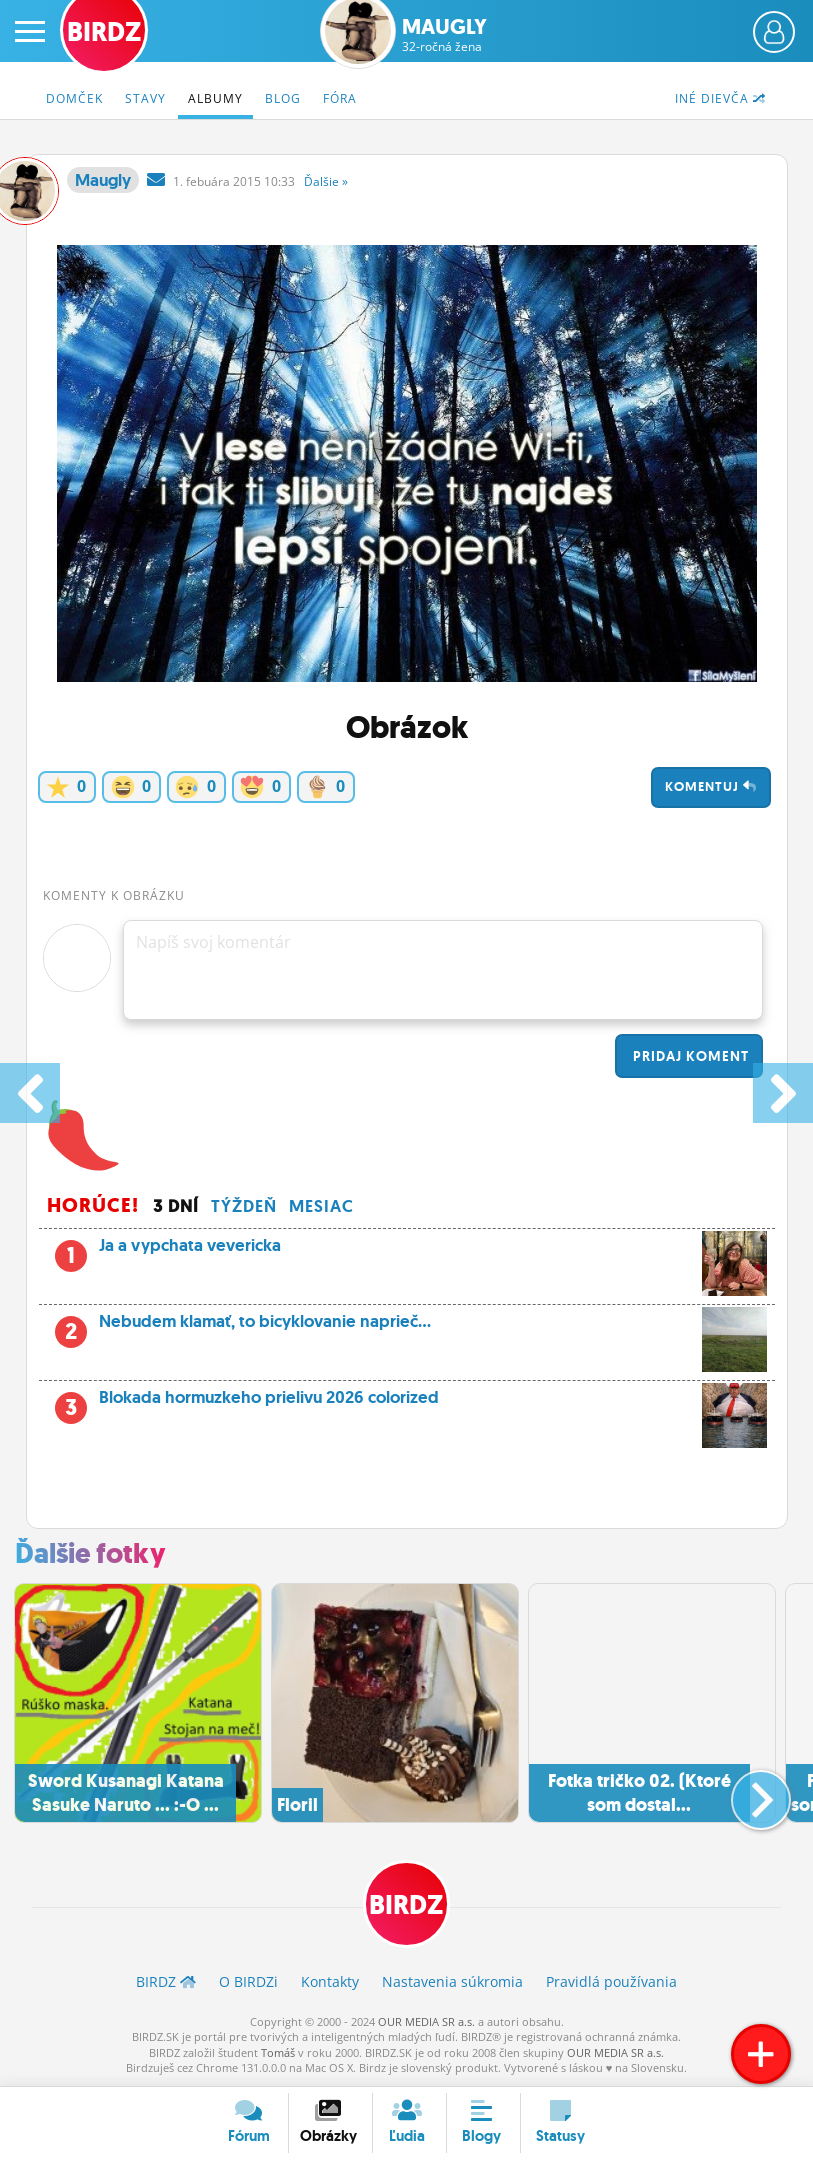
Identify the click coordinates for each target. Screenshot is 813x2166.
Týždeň (244, 1206)
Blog (283, 98)
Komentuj (711, 786)
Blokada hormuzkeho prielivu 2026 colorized (407, 1403)
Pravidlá (611, 1981)
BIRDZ (407, 1906)
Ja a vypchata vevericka (407, 1251)
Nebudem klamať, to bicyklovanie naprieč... (407, 1327)
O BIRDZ (248, 1981)
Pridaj (689, 1056)
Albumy (215, 98)
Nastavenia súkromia (452, 1981)
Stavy (145, 98)
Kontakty (330, 1981)
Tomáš (278, 2052)
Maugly (444, 35)
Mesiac (321, 1206)
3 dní (176, 1206)
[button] (744, 1792)
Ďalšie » (326, 181)
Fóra (340, 98)
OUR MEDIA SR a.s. (426, 2021)
